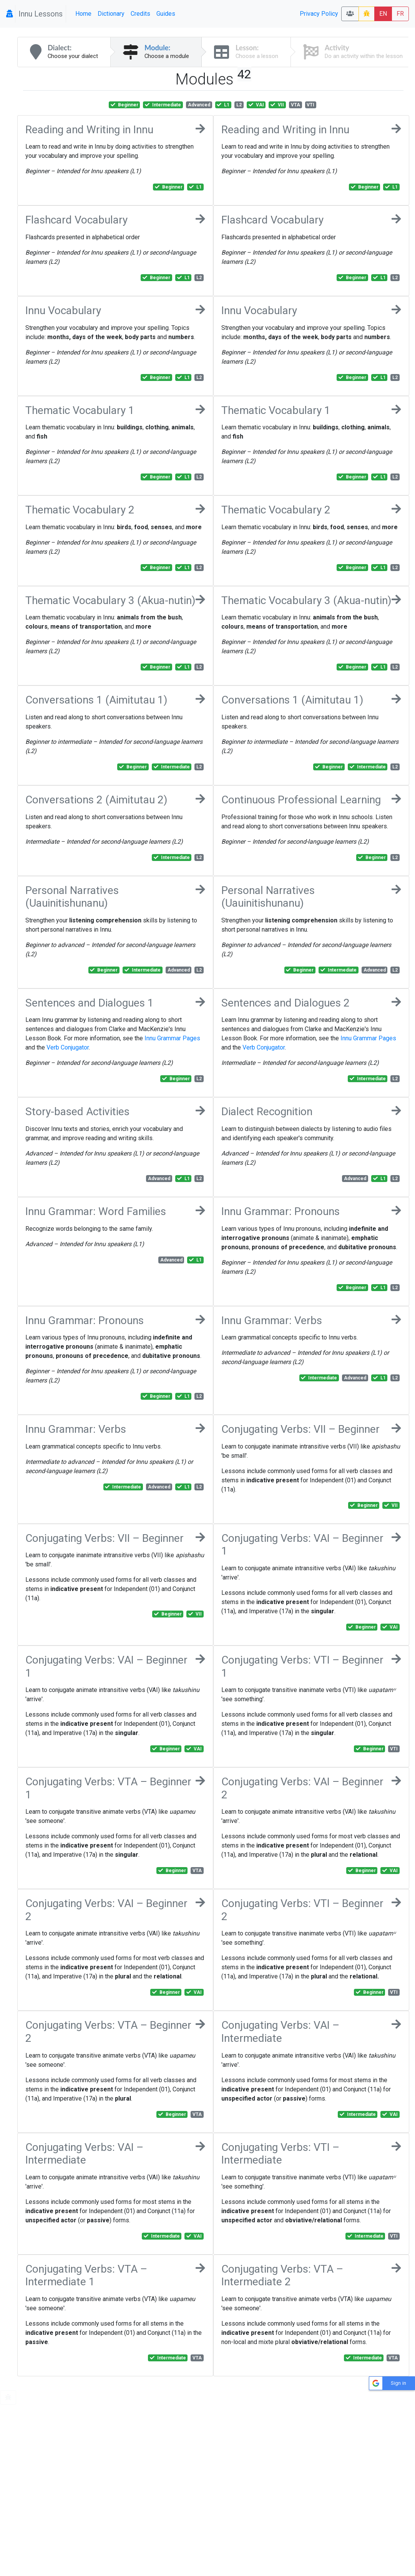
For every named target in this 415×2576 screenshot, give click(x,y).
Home (83, 13)
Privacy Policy (319, 13)
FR (400, 13)
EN (383, 13)
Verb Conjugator (67, 1047)
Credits (140, 13)
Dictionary (111, 13)
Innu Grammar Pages (172, 1038)
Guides (165, 13)
